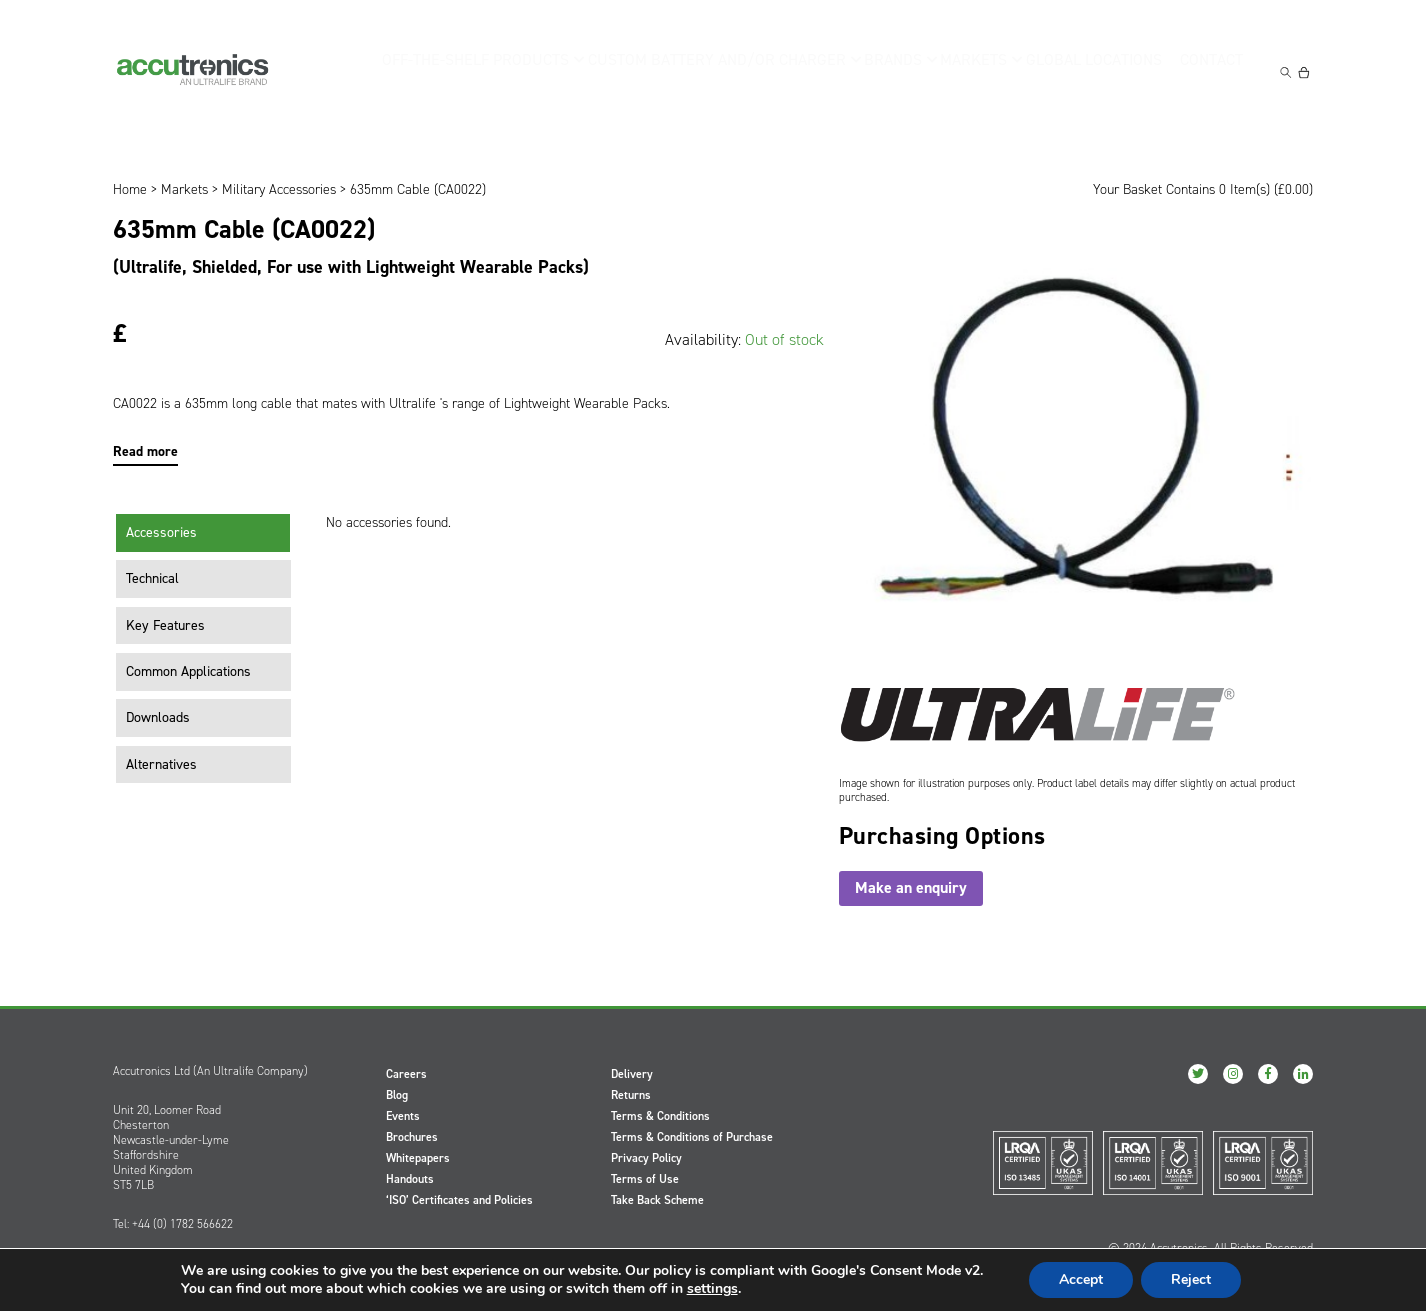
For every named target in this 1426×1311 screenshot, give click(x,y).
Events (403, 1116)
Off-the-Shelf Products (488, 70)
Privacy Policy (646, 1158)
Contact (1215, 70)
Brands (880, 70)
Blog (397, 1095)
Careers (406, 1074)
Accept (1081, 1279)
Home (130, 189)
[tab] (203, 533)
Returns (631, 1095)
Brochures (412, 1137)
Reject (1191, 1279)
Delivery (632, 1074)
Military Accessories (279, 189)
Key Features (165, 625)
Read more (145, 451)
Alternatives (161, 764)
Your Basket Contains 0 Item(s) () (1203, 189)
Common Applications (188, 671)
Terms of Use (645, 1179)
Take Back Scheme (657, 1200)
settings (712, 1289)
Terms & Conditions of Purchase (692, 1137)
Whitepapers (418, 1158)
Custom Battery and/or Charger (711, 70)
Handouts (410, 1179)
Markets (969, 70)
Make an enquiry (911, 887)
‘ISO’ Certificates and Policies (459, 1200)
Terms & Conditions (660, 1116)
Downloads (158, 717)
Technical (152, 578)
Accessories (161, 532)
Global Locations (1092, 70)
